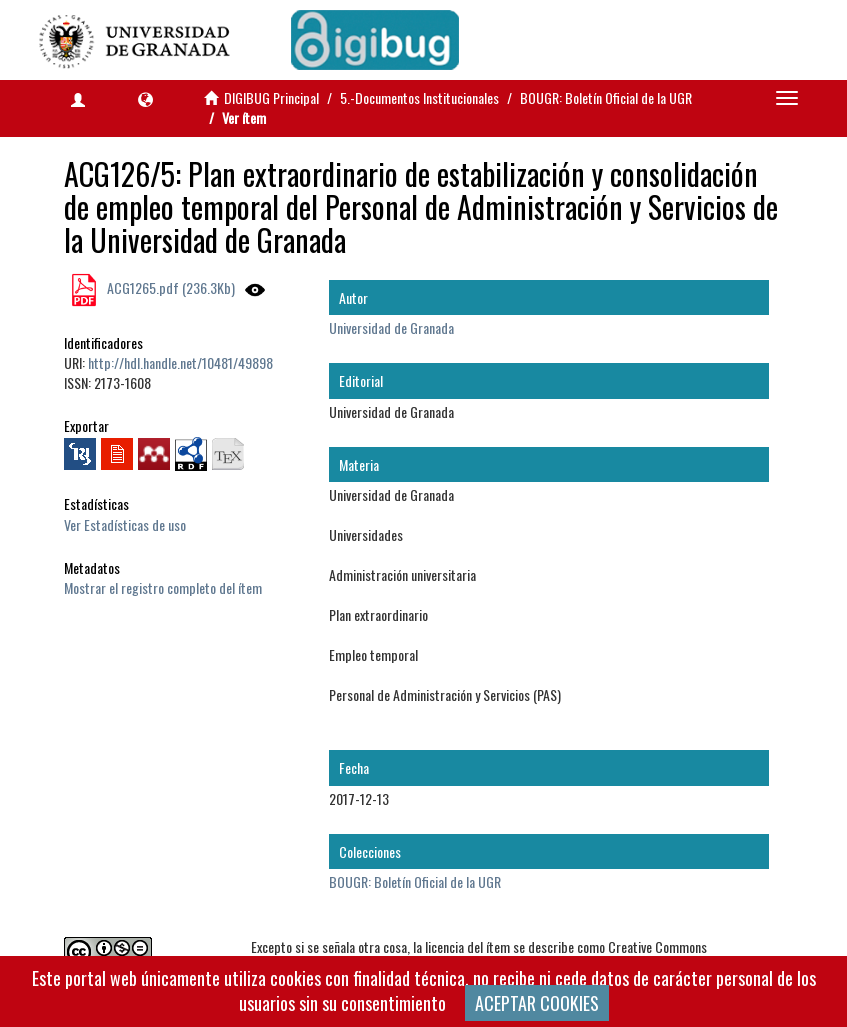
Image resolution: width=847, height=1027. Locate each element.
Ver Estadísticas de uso (125, 524)
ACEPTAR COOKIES (537, 1003)
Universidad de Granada (391, 327)
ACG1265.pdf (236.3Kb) (169, 287)
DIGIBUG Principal (271, 97)
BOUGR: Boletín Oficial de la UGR (606, 97)
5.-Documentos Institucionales (419, 97)
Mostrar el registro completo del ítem (163, 587)
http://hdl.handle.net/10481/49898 (180, 362)
